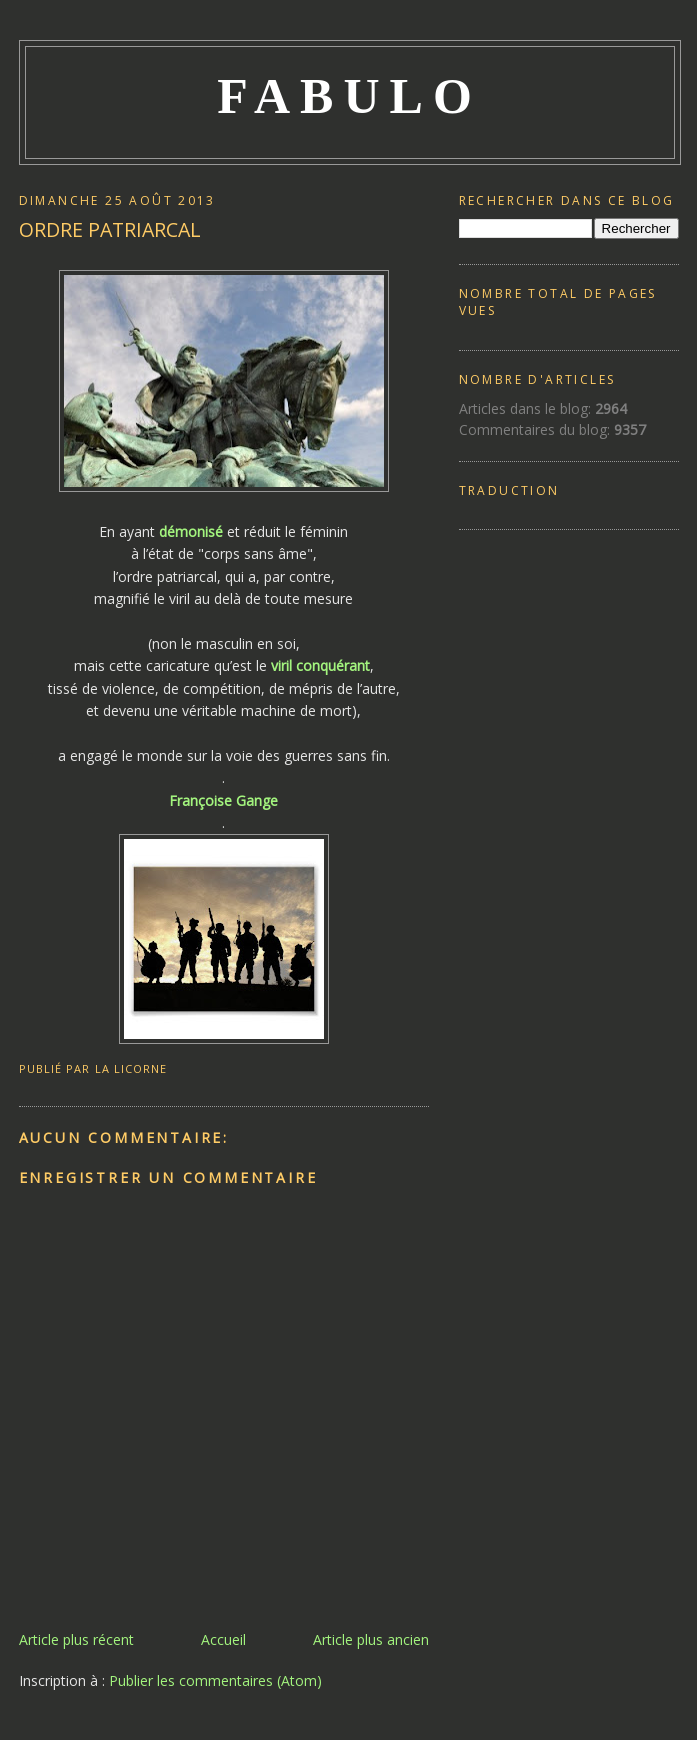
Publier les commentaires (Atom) (215, 1680)
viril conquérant (320, 665)
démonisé (191, 531)
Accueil (223, 1639)
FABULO (349, 96)
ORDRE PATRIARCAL (110, 229)
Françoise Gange (223, 800)
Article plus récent (76, 1639)
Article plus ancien (371, 1639)
